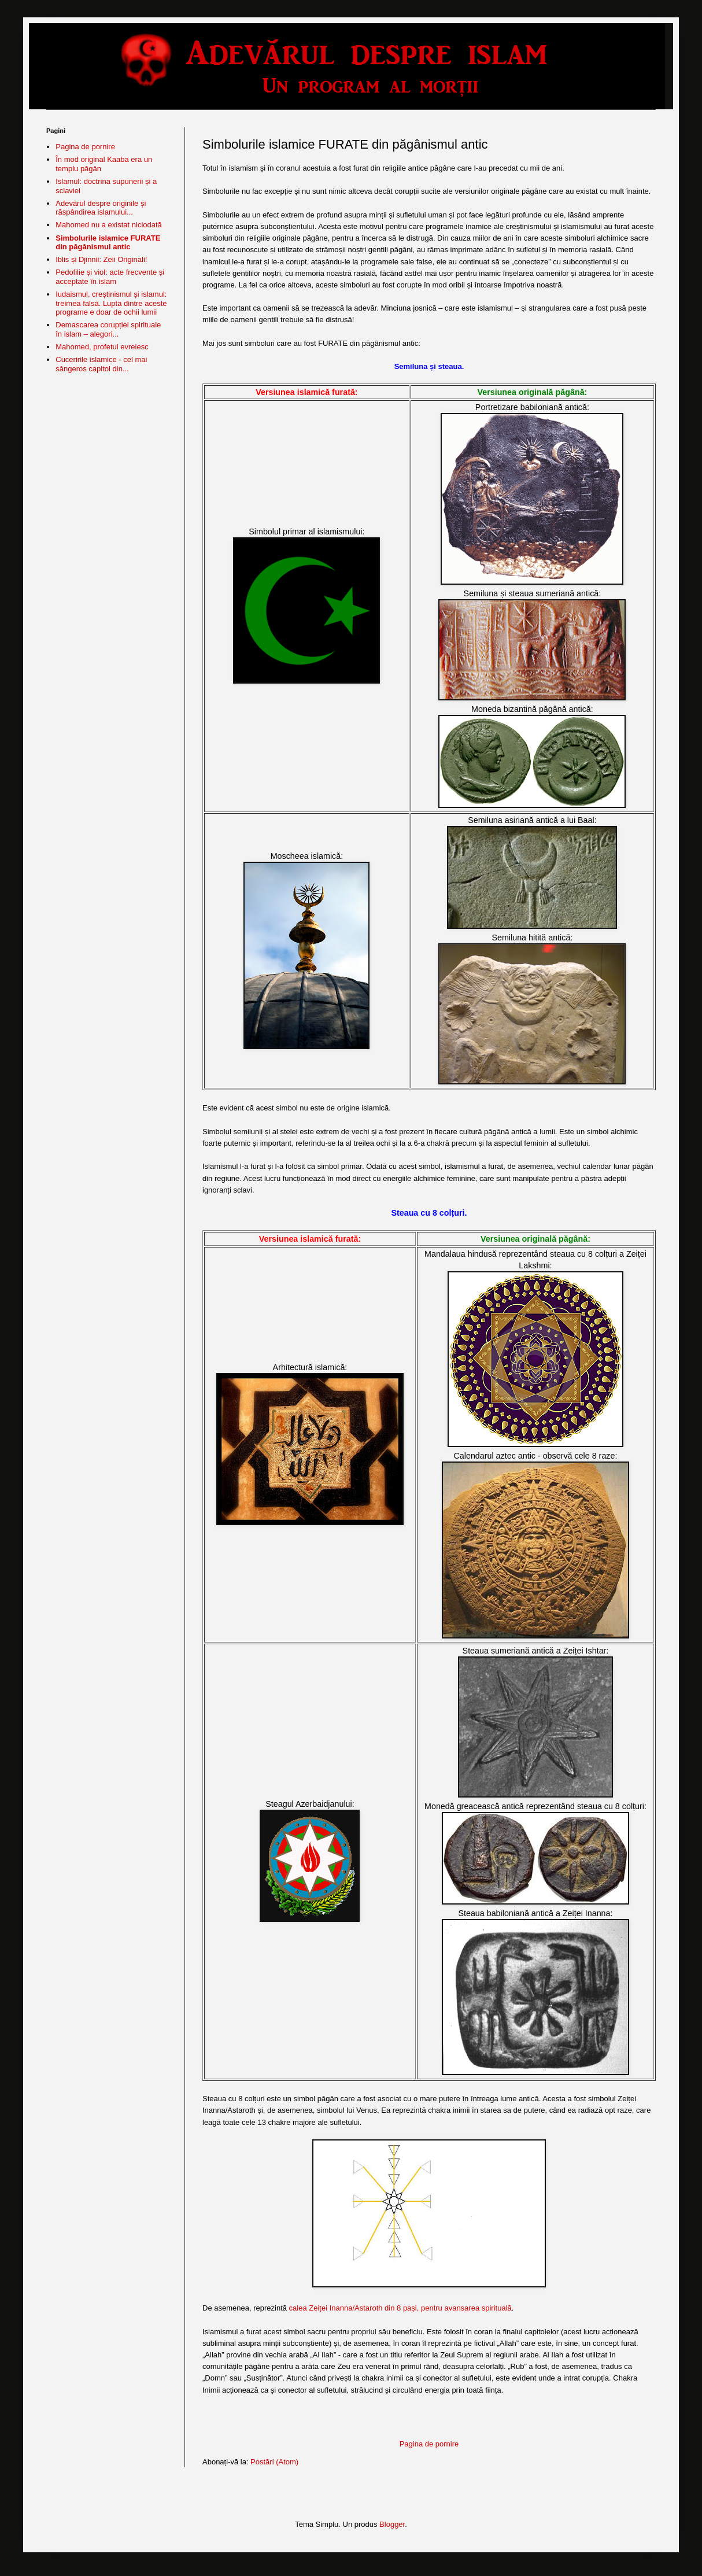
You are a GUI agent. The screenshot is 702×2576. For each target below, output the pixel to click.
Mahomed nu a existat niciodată (109, 224)
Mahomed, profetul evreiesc (102, 346)
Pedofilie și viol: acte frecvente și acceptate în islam (110, 277)
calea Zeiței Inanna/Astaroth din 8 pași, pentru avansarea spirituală (400, 2308)
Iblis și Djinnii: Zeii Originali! (101, 259)
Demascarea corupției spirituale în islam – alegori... (108, 329)
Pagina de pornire (429, 2444)
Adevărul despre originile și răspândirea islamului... (101, 208)
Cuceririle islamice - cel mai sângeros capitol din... (101, 364)
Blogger (392, 2524)
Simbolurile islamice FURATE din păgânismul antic (108, 243)
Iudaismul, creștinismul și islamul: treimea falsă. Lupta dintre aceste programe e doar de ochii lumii (111, 303)
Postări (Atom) (274, 2461)
